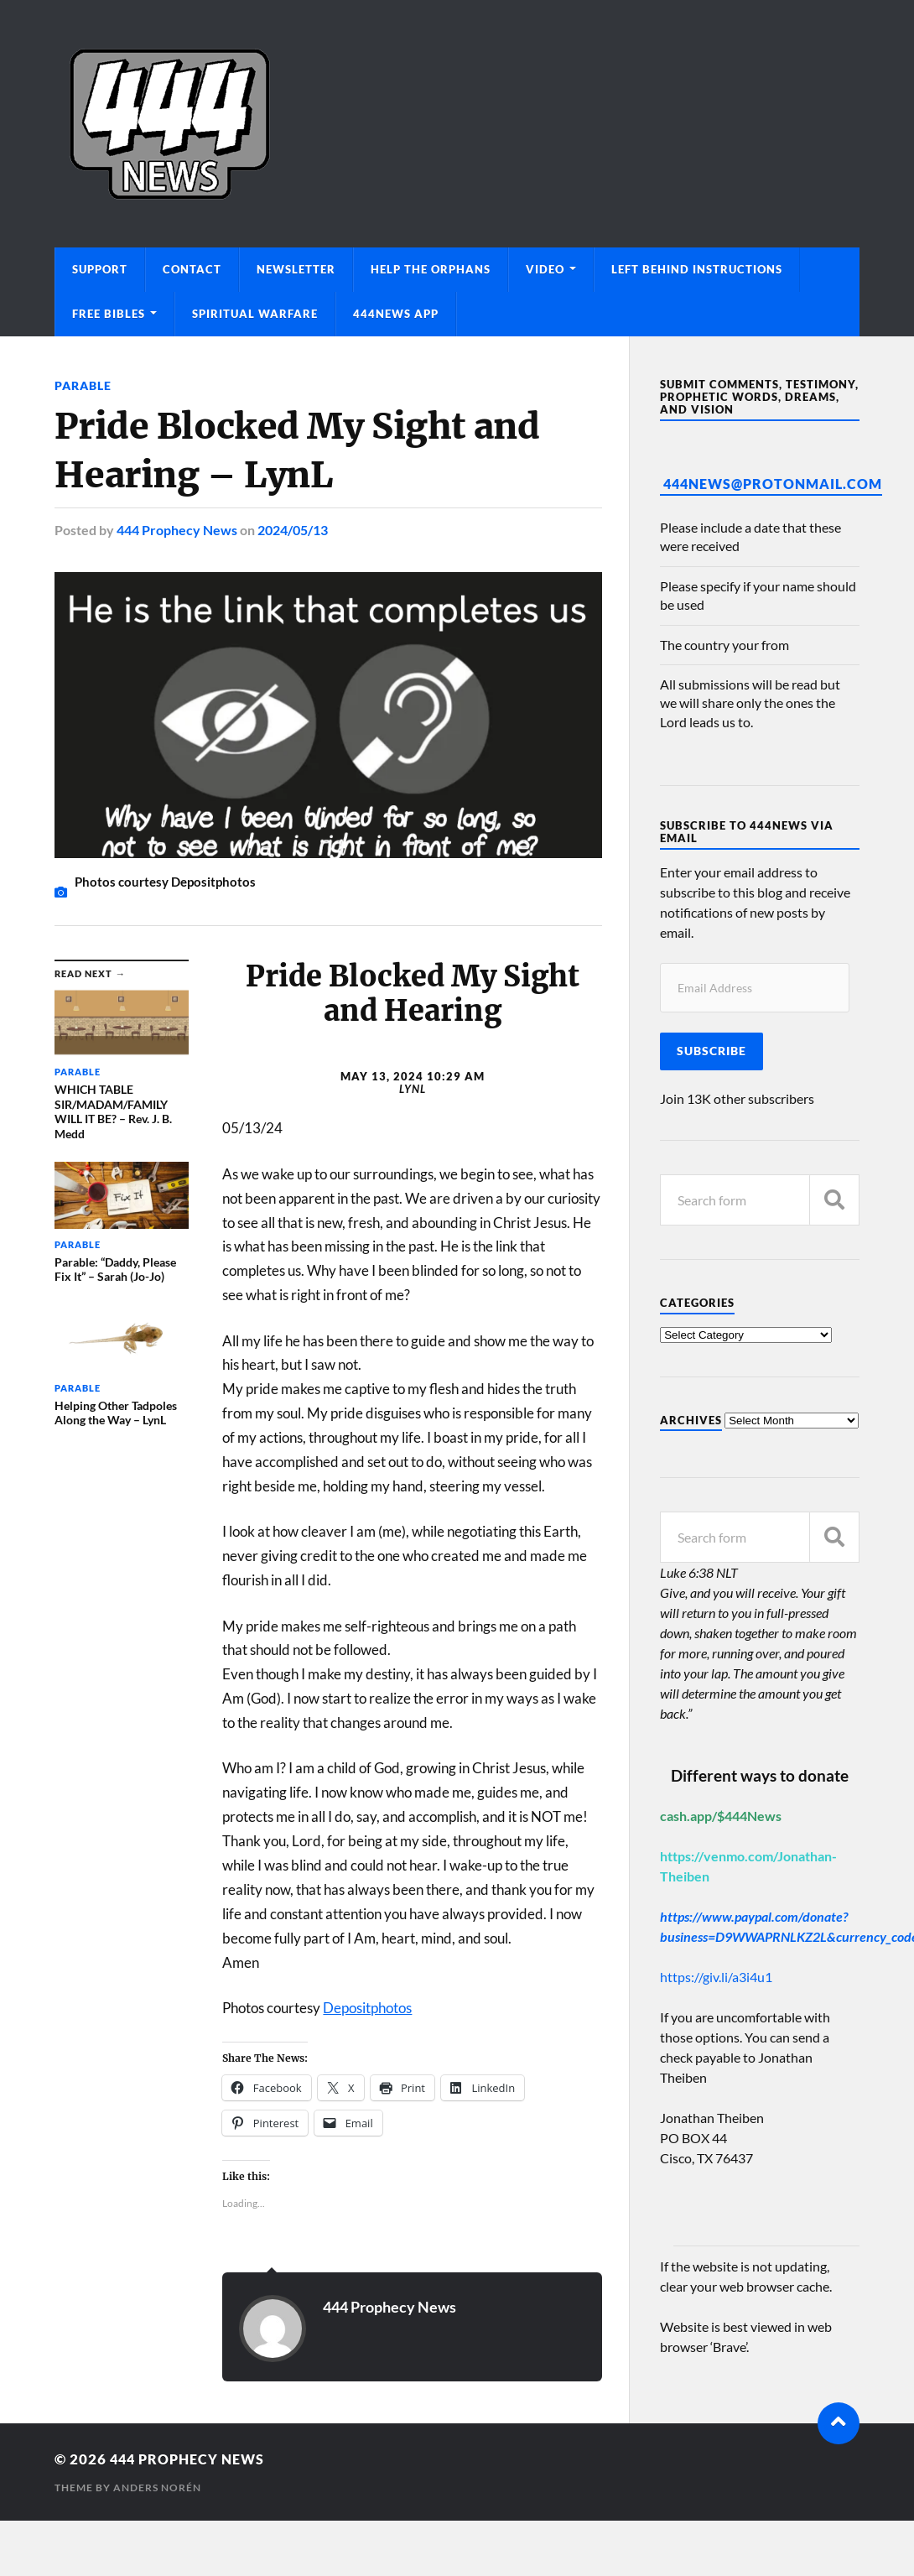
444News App (396, 313)
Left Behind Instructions (696, 269)
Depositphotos (367, 2007)
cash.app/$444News (721, 1816)
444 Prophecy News (177, 530)
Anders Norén (157, 2486)
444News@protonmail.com (772, 484)
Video (545, 269)
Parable (83, 385)
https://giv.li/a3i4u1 (716, 1977)
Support (99, 269)
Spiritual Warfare (255, 313)
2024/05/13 (292, 530)
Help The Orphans (431, 269)
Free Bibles (108, 313)
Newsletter (296, 269)
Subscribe (711, 1051)
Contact (192, 269)
